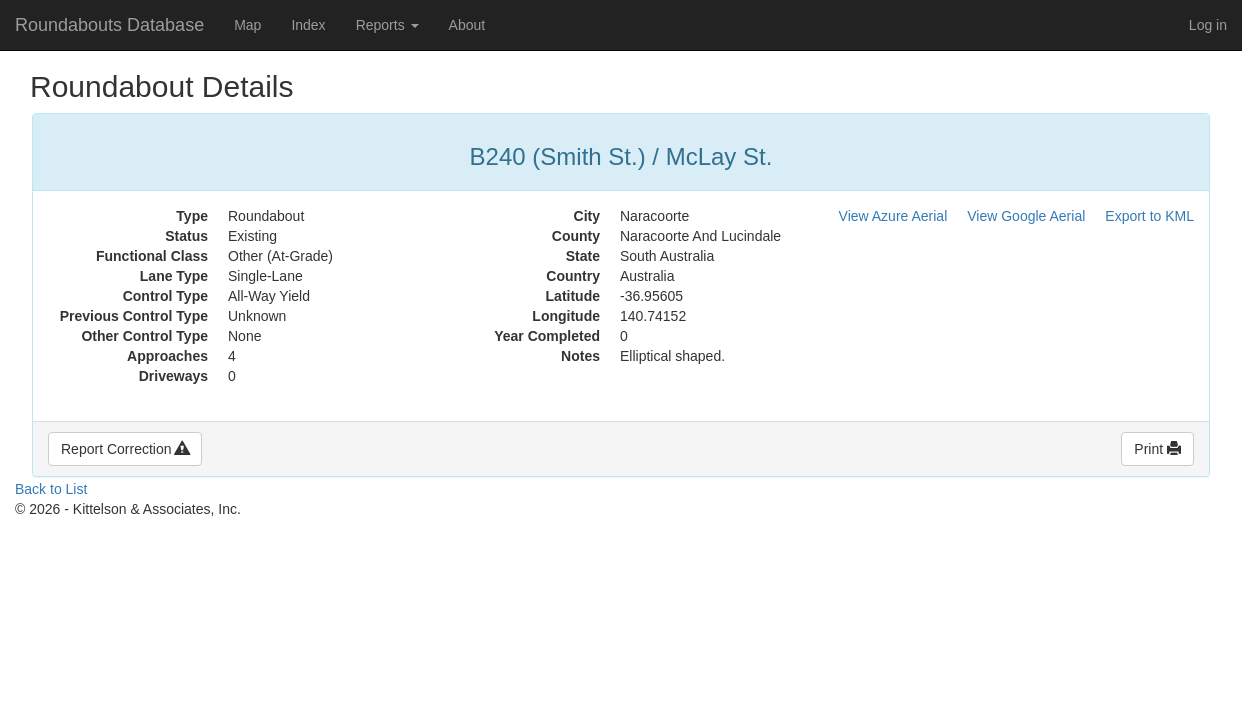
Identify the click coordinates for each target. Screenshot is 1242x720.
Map (247, 25)
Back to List (51, 489)
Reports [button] (387, 25)
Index (308, 25)
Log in (1208, 25)
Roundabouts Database (109, 25)
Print (1157, 449)
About (467, 25)
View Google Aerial (1026, 216)
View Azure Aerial (893, 216)
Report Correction (125, 449)
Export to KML (1149, 216)
